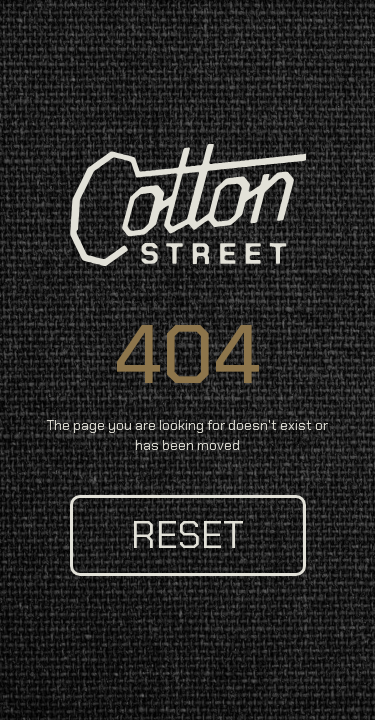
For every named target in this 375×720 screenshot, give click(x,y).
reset (187, 535)
